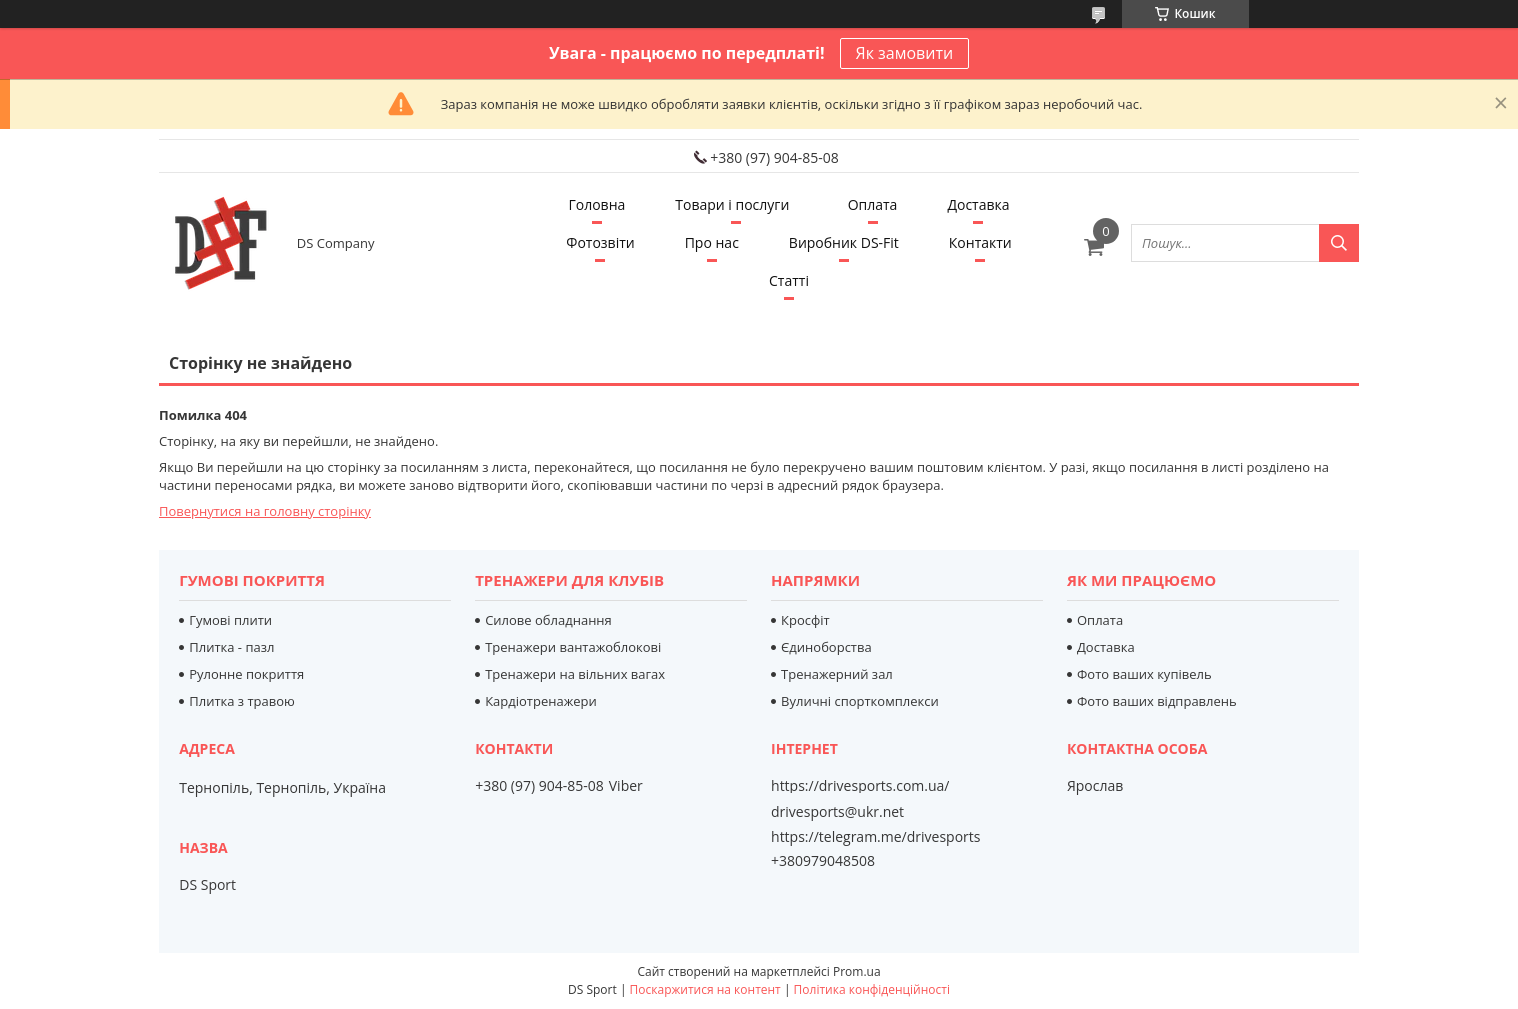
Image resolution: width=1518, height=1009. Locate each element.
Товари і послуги (732, 204)
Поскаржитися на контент (705, 989)
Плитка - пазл (231, 647)
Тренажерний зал (837, 674)
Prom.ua (857, 971)
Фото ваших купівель (1144, 674)
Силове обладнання (548, 620)
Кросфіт (805, 620)
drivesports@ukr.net (837, 812)
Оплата (873, 204)
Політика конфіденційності (872, 989)
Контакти (980, 242)
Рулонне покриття (246, 674)
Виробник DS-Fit (844, 242)
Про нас (712, 242)
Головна (596, 204)
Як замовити (905, 53)
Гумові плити (230, 620)
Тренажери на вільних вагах (575, 674)
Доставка (978, 204)
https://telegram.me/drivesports (875, 836)
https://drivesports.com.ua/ (860, 786)
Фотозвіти (600, 242)
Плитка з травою (242, 701)
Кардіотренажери (541, 701)
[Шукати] (1339, 243)
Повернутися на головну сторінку (265, 511)
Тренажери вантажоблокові (573, 647)
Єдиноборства (826, 647)
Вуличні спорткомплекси (860, 701)
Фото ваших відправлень (1157, 701)
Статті (789, 280)
